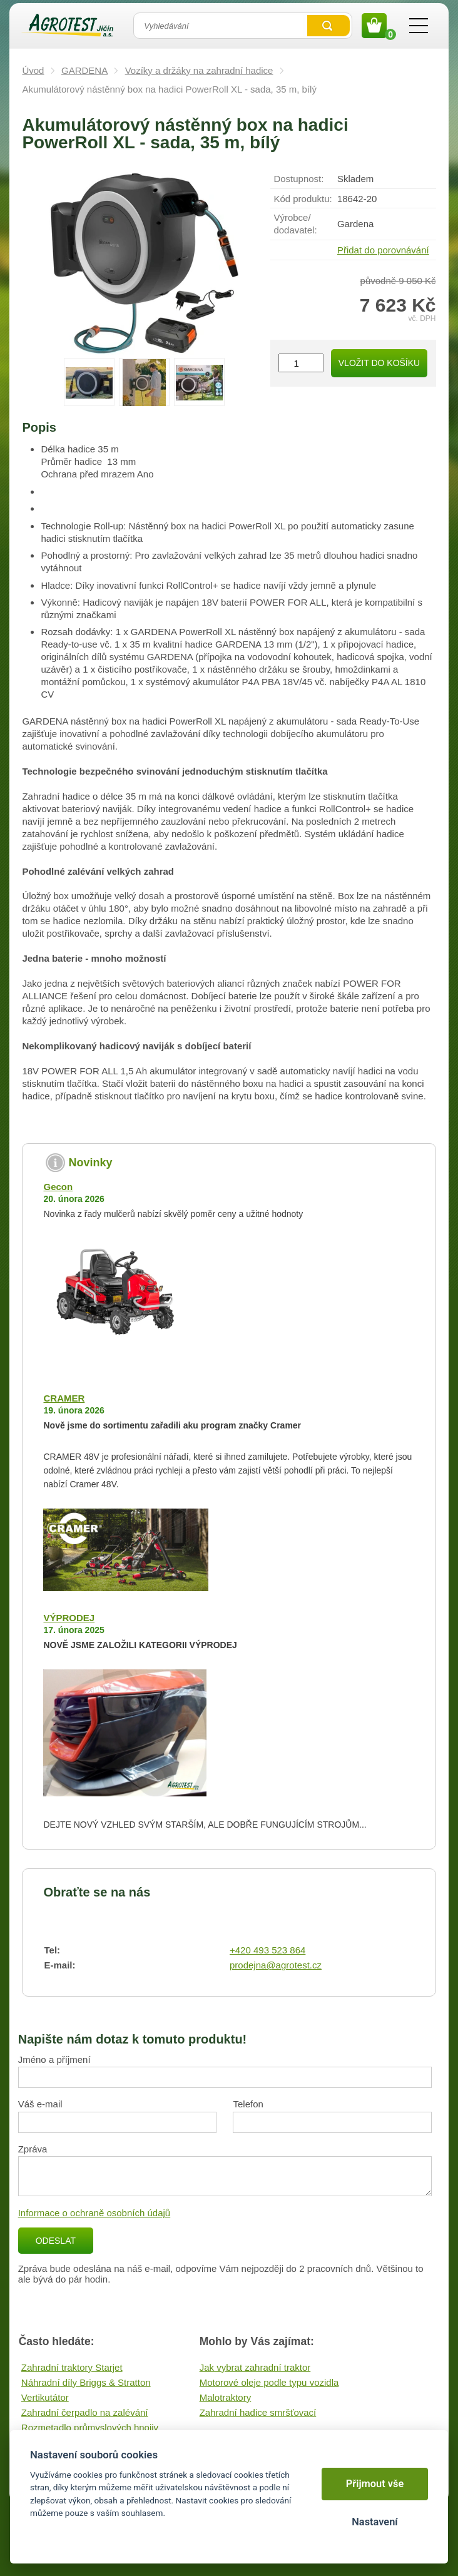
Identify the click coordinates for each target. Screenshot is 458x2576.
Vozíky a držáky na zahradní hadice (199, 70)
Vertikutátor (45, 2397)
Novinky (90, 1162)
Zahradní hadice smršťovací (258, 2412)
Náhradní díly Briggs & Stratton (86, 2382)
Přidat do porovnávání (383, 250)
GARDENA (84, 70)
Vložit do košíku (379, 363)
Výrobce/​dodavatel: (295, 223)
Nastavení (374, 2522)
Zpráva (33, 2149)
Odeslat (56, 2241)
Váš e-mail (40, 2104)
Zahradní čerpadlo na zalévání (84, 2412)
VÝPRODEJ (68, 1617)
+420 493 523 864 (267, 1950)
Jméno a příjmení (54, 2059)
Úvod (33, 70)
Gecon (58, 1186)
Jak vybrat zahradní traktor (255, 2367)
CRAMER (63, 1398)
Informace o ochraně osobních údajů (94, 2212)
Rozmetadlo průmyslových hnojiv (89, 2427)
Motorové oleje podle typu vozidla (269, 2382)
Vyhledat (328, 25)
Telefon (248, 2104)
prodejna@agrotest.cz (276, 1965)
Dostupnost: (298, 178)
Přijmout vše (375, 2484)
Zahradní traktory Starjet (72, 2367)
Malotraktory (226, 2397)
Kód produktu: (302, 198)
